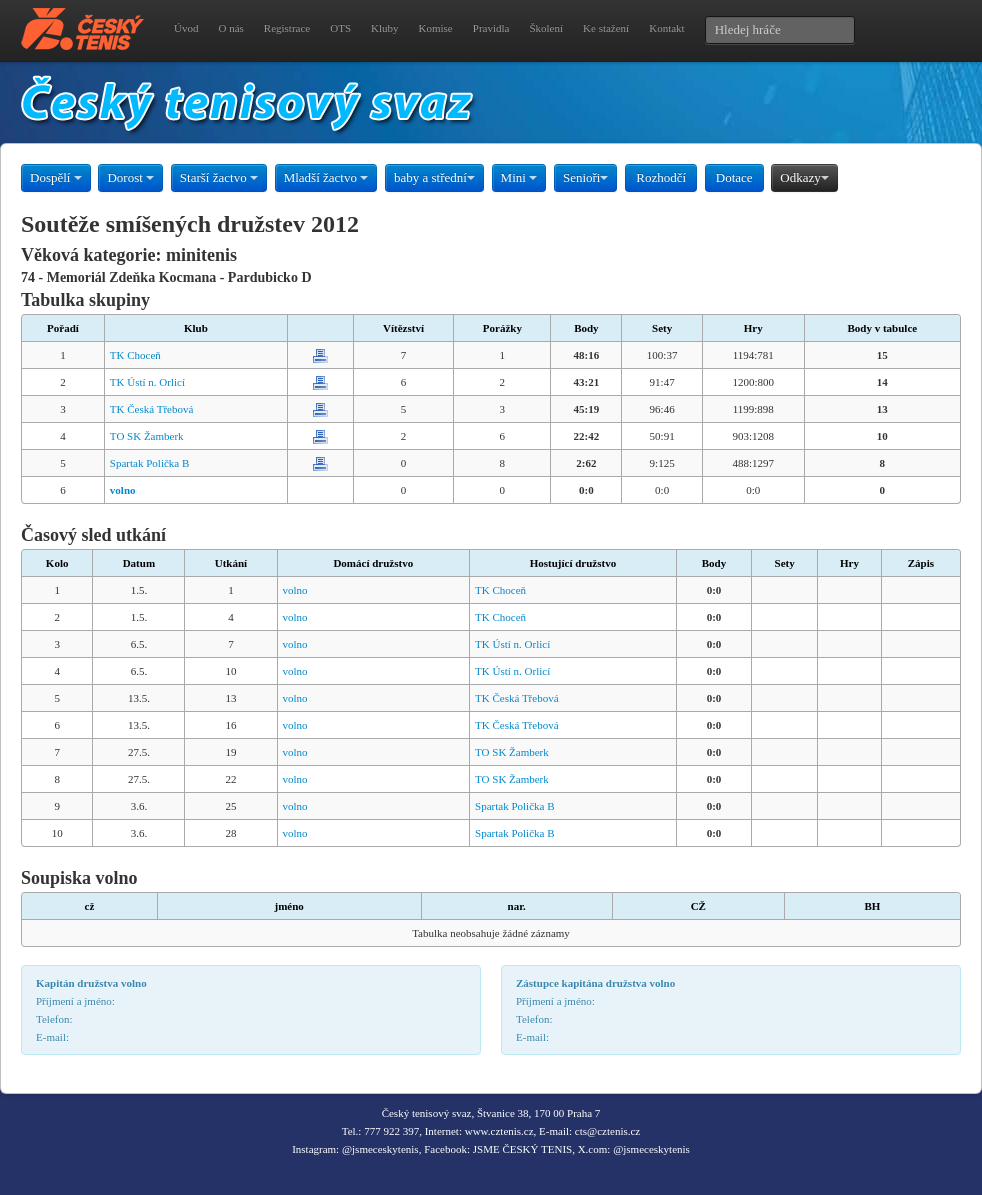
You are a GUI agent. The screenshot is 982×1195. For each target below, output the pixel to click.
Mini (519, 177)
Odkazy (804, 177)
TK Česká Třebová (152, 409)
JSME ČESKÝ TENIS (522, 1149)
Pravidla (491, 28)
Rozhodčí (661, 177)
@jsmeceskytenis (380, 1149)
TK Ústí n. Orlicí (147, 382)
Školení (546, 28)
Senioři (586, 177)
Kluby (385, 28)
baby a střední (434, 177)
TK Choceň (135, 355)
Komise (436, 28)
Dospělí (56, 177)
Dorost (130, 177)
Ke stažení (606, 28)
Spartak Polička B (149, 463)
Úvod (186, 28)
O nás (230, 28)
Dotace (734, 177)
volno (295, 590)
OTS (340, 28)
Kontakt (666, 28)
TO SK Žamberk (147, 436)
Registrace (287, 28)
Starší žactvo (219, 177)
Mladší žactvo (326, 177)
